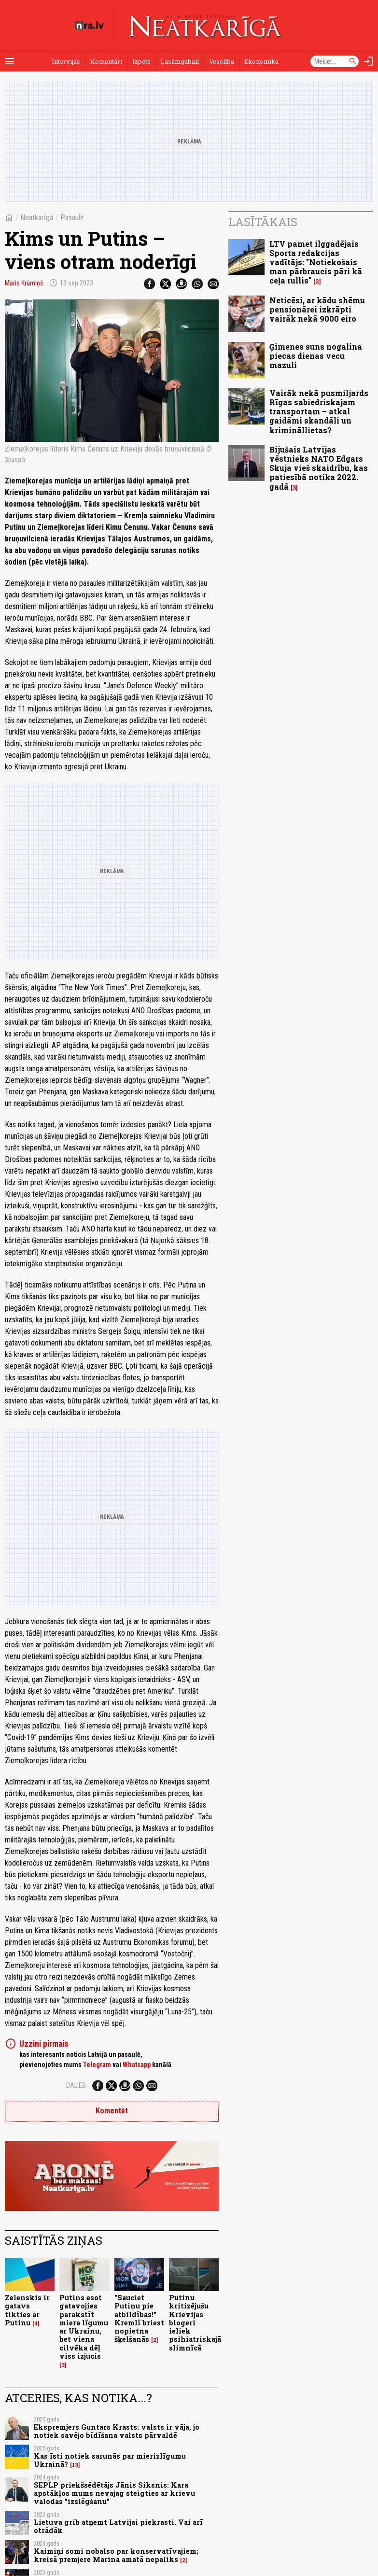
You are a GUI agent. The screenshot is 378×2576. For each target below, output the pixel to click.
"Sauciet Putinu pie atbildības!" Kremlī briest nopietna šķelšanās (139, 2318)
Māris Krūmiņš (24, 283)
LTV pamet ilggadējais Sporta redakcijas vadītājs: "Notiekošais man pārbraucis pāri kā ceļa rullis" (315, 262)
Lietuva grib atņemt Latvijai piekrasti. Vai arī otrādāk (118, 2526)
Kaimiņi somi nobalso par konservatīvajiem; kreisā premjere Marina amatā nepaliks (116, 2555)
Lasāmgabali (180, 61)
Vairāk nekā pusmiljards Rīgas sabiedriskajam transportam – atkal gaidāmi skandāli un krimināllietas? (318, 411)
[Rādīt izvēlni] (9, 61)
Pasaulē (72, 217)
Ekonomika (261, 61)
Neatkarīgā (37, 217)
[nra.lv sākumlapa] (89, 25)
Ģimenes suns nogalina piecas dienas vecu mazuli (315, 355)
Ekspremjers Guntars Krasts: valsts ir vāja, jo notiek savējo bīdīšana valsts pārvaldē (116, 2431)
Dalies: (76, 2085)
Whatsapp (137, 2064)
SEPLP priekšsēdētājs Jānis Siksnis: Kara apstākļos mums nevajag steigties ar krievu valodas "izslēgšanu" (114, 2493)
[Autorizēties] (368, 61)
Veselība (221, 61)
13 (75, 2465)
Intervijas (66, 61)
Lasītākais (262, 221)
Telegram (97, 2064)
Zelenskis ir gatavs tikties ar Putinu (27, 2310)
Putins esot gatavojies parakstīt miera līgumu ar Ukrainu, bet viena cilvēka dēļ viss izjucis (83, 2327)
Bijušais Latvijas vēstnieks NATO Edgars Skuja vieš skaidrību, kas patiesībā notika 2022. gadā (318, 468)
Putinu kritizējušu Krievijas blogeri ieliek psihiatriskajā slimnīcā (195, 2322)
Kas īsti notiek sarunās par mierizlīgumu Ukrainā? (110, 2460)
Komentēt (112, 2110)
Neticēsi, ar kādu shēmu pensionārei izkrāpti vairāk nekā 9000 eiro (317, 309)
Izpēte (141, 61)
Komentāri (106, 61)
